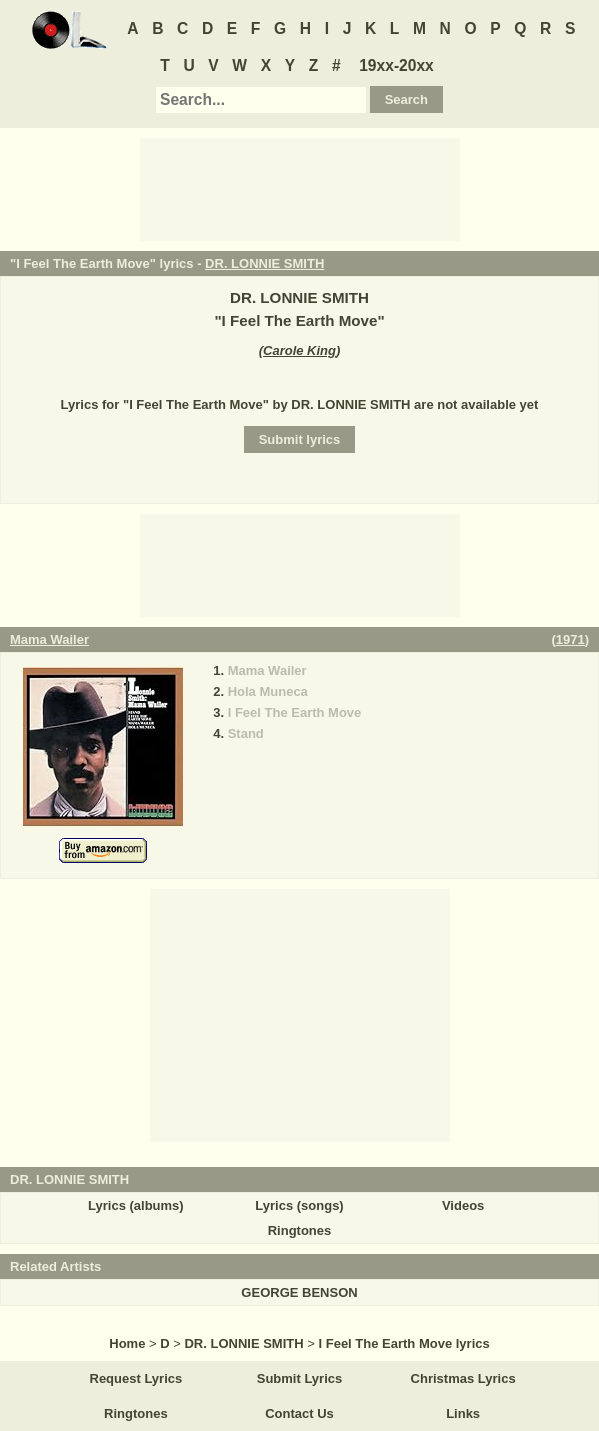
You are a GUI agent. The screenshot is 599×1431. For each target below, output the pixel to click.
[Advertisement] (300, 188)
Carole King (299, 350)
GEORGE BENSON (299, 1292)
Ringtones (300, 1230)
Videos (463, 1205)
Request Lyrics (136, 1378)
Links (463, 1413)
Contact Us (299, 1413)
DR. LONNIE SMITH (264, 263)
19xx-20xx (396, 65)
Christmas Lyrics (463, 1378)
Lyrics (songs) (299, 1205)
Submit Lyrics (299, 1378)
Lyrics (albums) (136, 1205)
